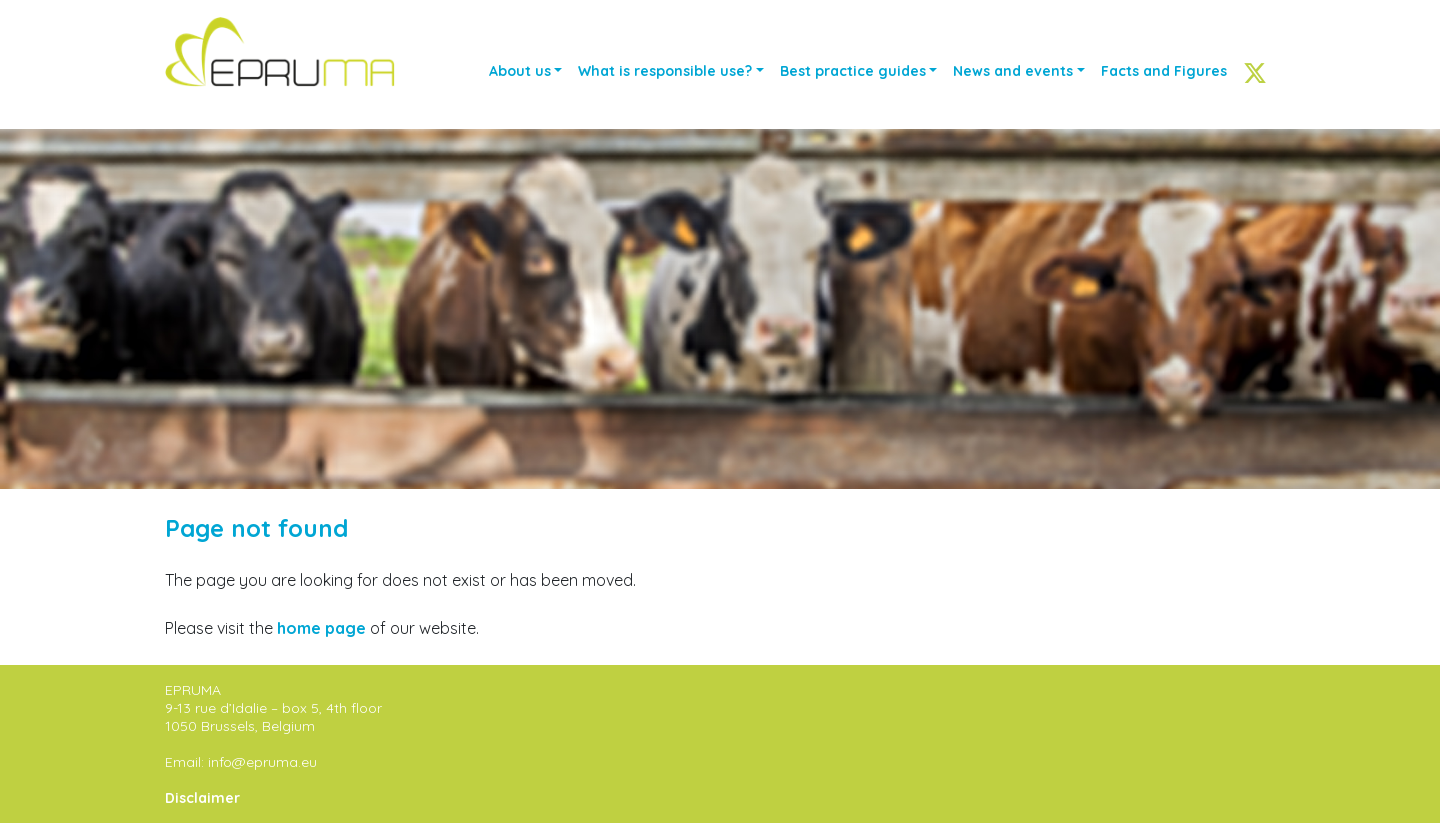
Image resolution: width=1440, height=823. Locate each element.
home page (321, 628)
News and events (1013, 71)
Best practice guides (853, 71)
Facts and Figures (1164, 71)
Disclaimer (202, 798)
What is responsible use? (665, 71)
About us (520, 71)
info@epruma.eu (262, 762)
